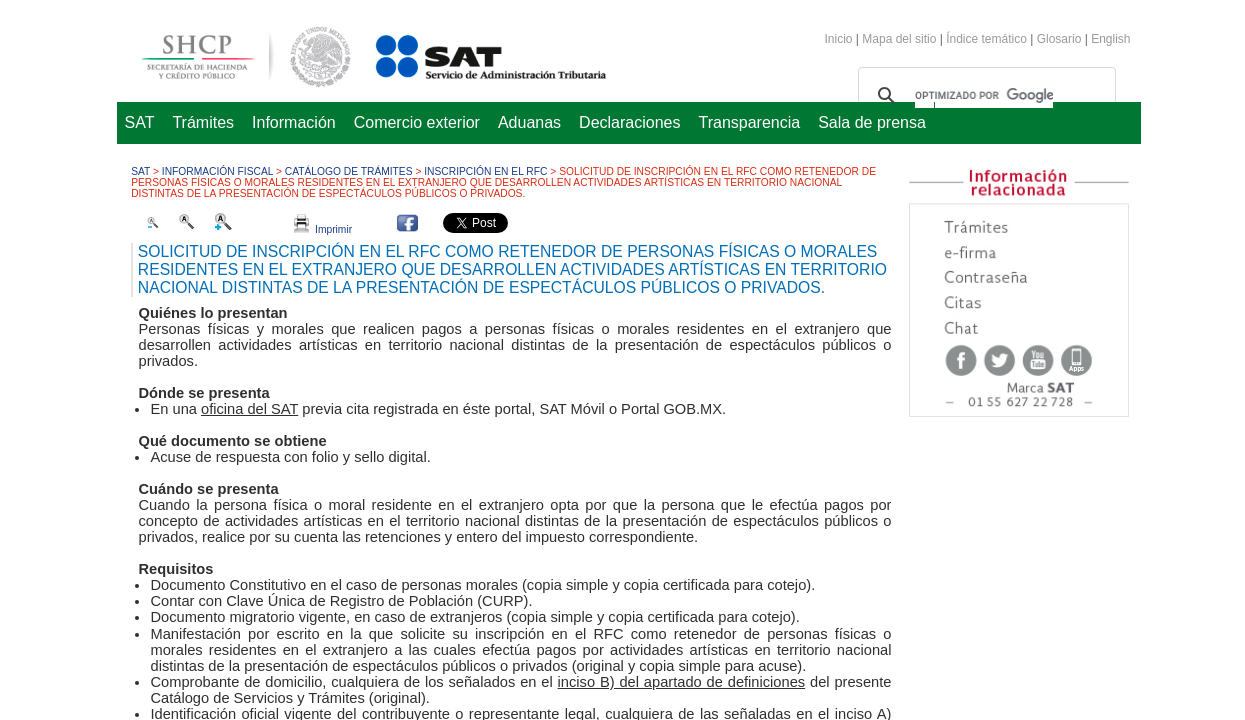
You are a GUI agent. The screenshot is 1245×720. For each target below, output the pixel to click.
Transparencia (750, 122)
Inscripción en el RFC (485, 171)
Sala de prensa (872, 122)
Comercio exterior (417, 122)
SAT (140, 122)
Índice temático (986, 39)
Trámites (203, 122)
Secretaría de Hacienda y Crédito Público (231, 53)
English (1110, 39)
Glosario (1059, 39)
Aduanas (529, 122)
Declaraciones (629, 122)
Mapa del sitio (900, 39)
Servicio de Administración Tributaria (469, 53)
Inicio (839, 39)
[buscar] (983, 96)
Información (294, 122)
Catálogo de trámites (349, 171)
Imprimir (323, 229)
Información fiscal (217, 171)
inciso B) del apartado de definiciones (682, 682)
